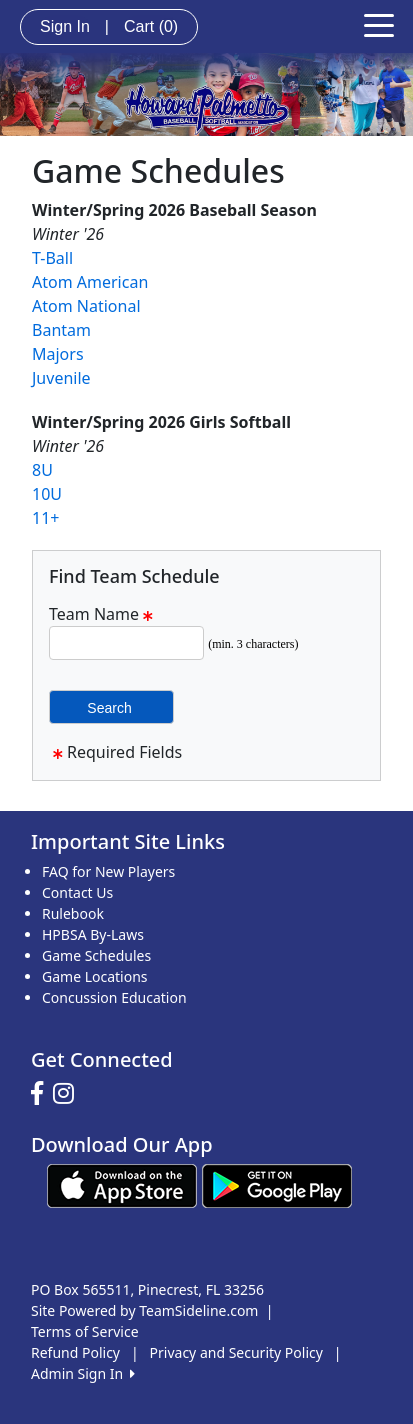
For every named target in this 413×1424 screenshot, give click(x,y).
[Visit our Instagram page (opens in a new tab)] (68, 1094)
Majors (58, 354)
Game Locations (95, 976)
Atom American (90, 282)
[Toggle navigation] (379, 24)
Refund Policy (75, 1352)
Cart (151, 26)
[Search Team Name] (126, 643)
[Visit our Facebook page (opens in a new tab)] (42, 1094)
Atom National (86, 306)
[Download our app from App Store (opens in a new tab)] (122, 1184)
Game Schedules (96, 955)
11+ (45, 518)
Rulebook (73, 913)
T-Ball (52, 258)
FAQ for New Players (108, 871)
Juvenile (61, 378)
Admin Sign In (83, 1373)
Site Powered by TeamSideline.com (144, 1310)
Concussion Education (114, 997)
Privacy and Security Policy (236, 1352)
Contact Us (77, 892)
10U (47, 494)
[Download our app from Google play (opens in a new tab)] (277, 1184)
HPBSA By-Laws (93, 934)
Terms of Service (85, 1331)
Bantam (61, 330)
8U (42, 470)
